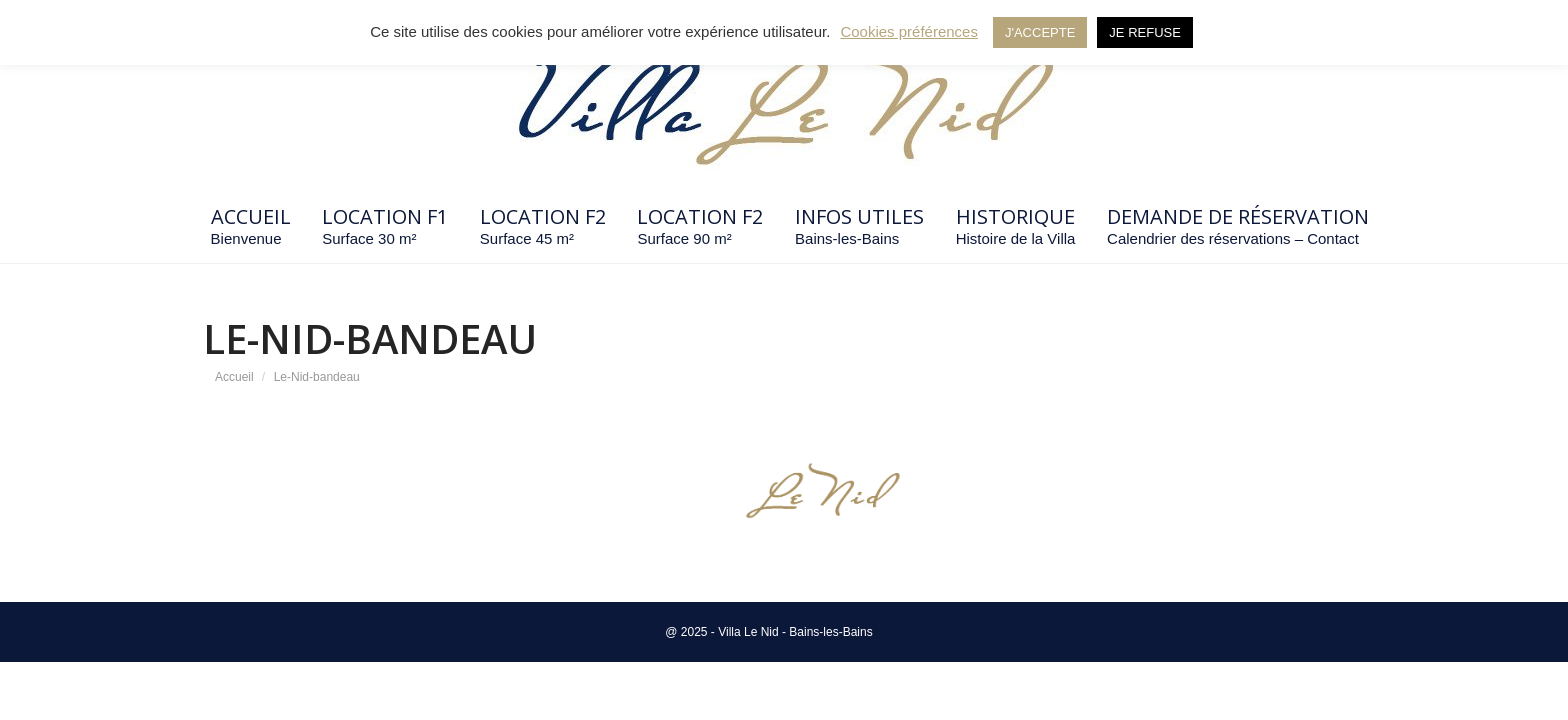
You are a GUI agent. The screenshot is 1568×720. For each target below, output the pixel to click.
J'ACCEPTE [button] (1040, 32)
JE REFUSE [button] (1145, 32)
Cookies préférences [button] (909, 31)
